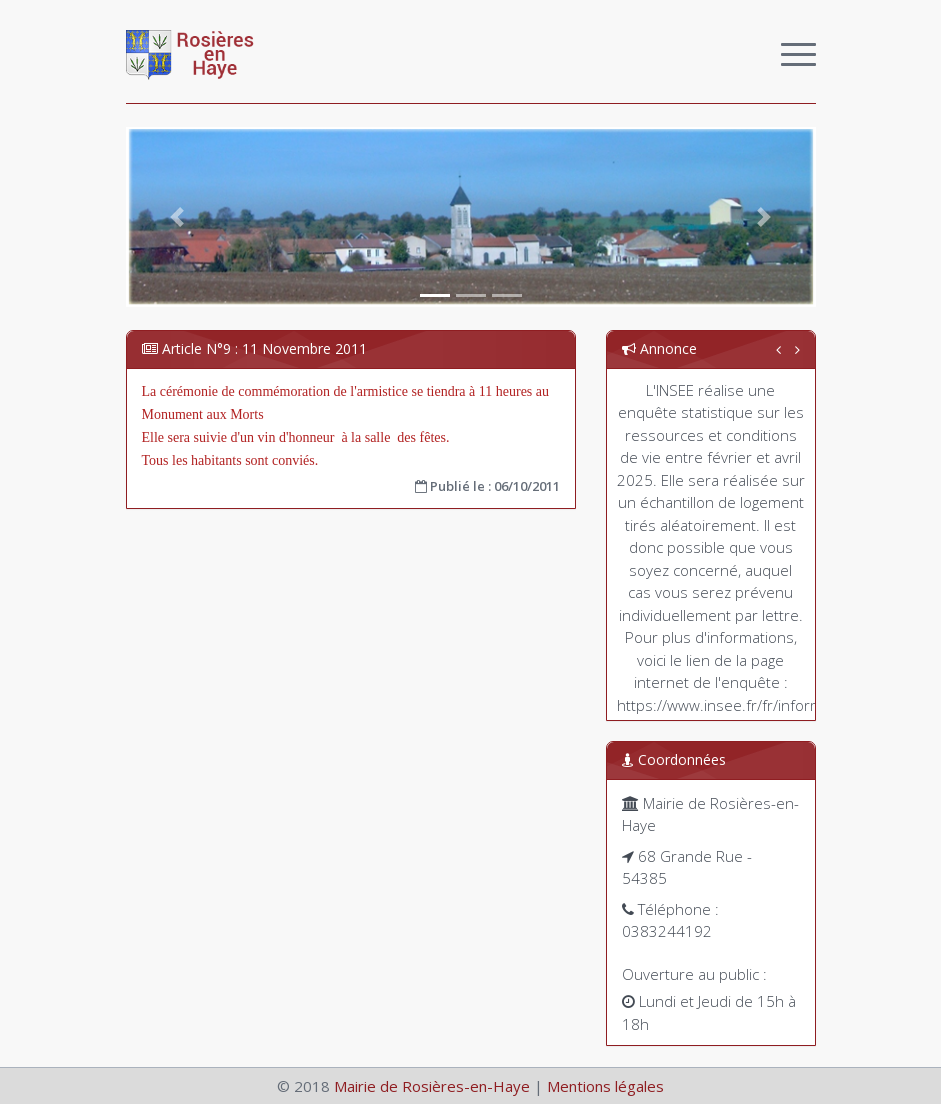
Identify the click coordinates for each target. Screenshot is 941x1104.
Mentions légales (605, 1086)
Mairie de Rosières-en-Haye (432, 1086)
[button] (178, 217)
